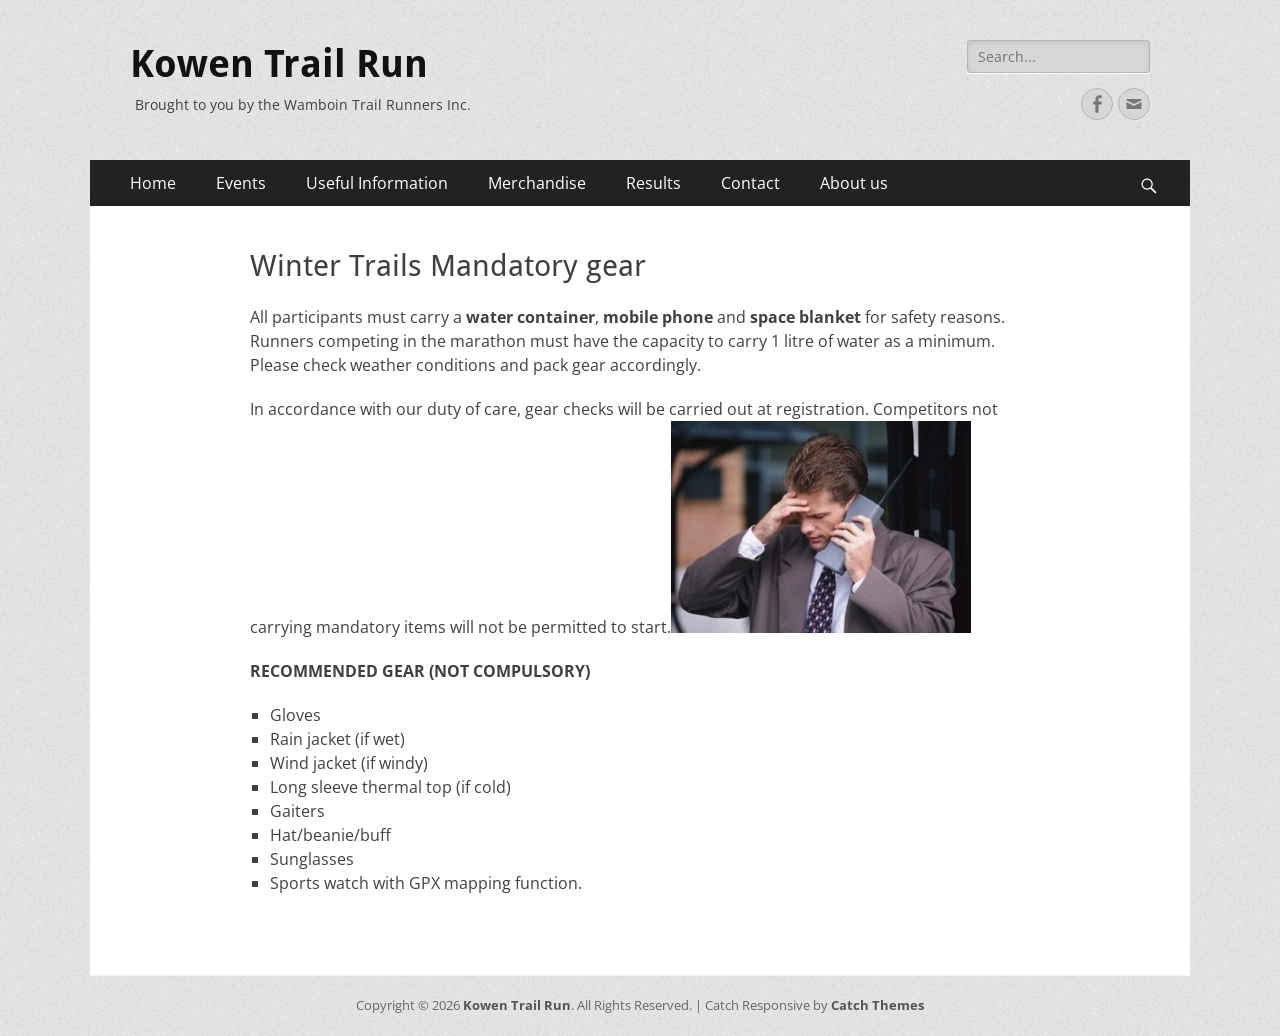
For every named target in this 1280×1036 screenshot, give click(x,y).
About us (854, 183)
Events (241, 183)
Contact (750, 183)
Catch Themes (877, 1005)
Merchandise (537, 183)
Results (653, 183)
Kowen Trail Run (279, 64)
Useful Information (377, 183)
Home (153, 183)
